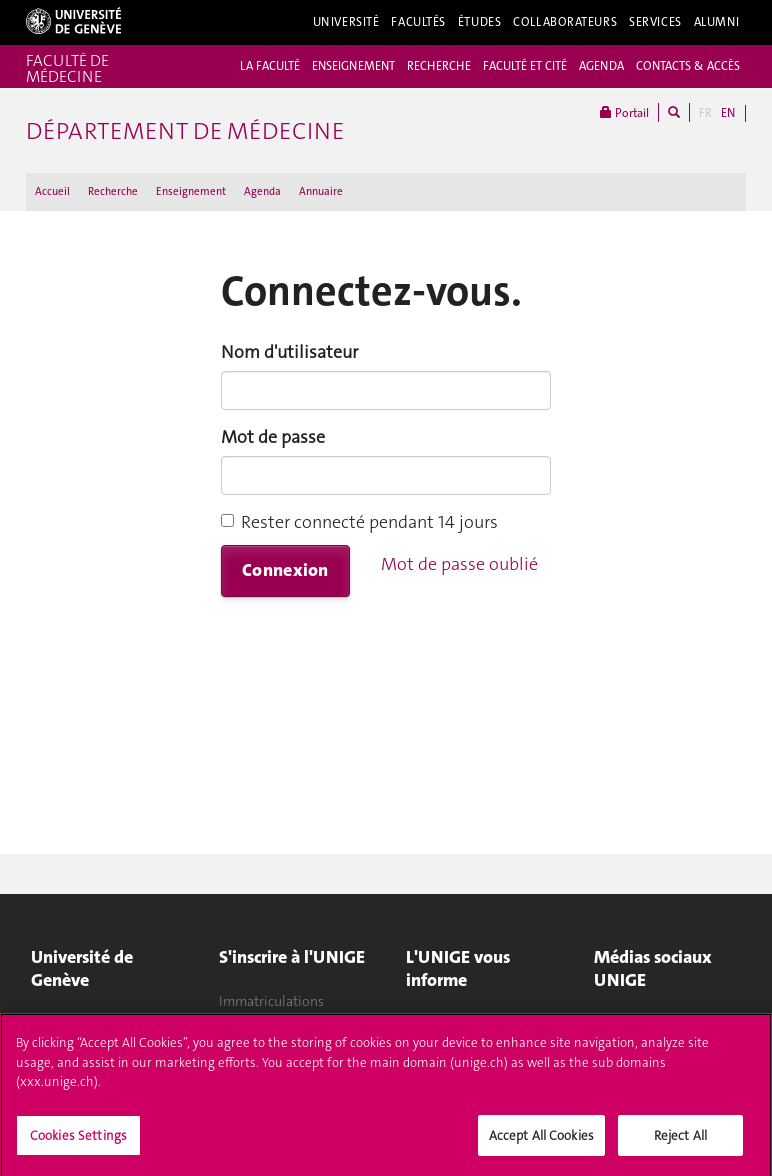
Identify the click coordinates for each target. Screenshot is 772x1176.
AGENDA (601, 66)
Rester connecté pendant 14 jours (359, 522)
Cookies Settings (78, 1142)
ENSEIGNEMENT (353, 66)
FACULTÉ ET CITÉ (525, 66)
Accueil (52, 191)
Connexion (285, 570)
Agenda (262, 191)
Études (479, 22)
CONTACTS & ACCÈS (688, 66)
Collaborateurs (565, 22)
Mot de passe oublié (459, 564)
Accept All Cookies (541, 1142)
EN (728, 113)
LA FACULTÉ (270, 66)
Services (655, 22)
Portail (624, 112)
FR (705, 113)
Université (346, 22)
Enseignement (191, 191)
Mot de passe (273, 437)
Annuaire (321, 191)
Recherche (113, 191)
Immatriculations (271, 1001)
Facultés (418, 22)
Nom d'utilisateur (289, 352)
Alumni (717, 22)
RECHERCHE (439, 66)
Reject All (680, 1142)
